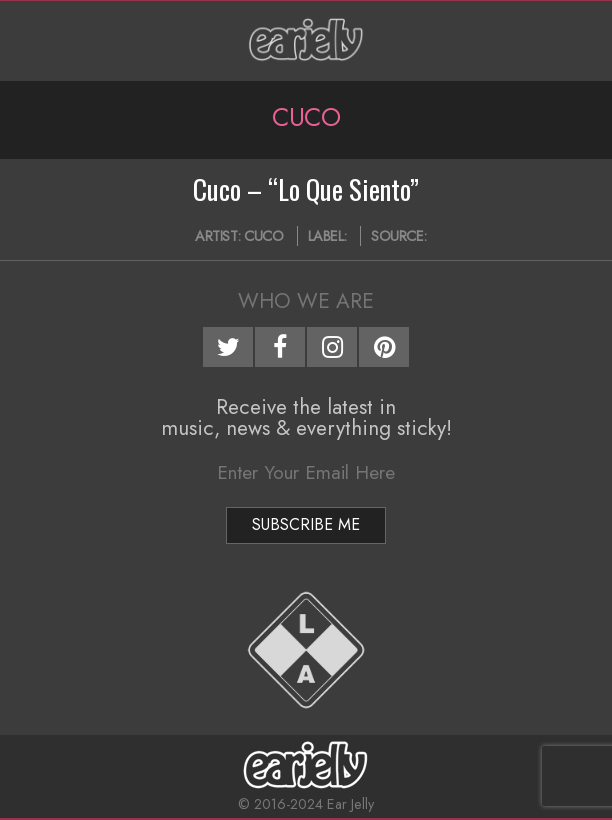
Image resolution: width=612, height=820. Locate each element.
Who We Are (306, 301)
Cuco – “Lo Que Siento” (306, 189)
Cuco (263, 236)
